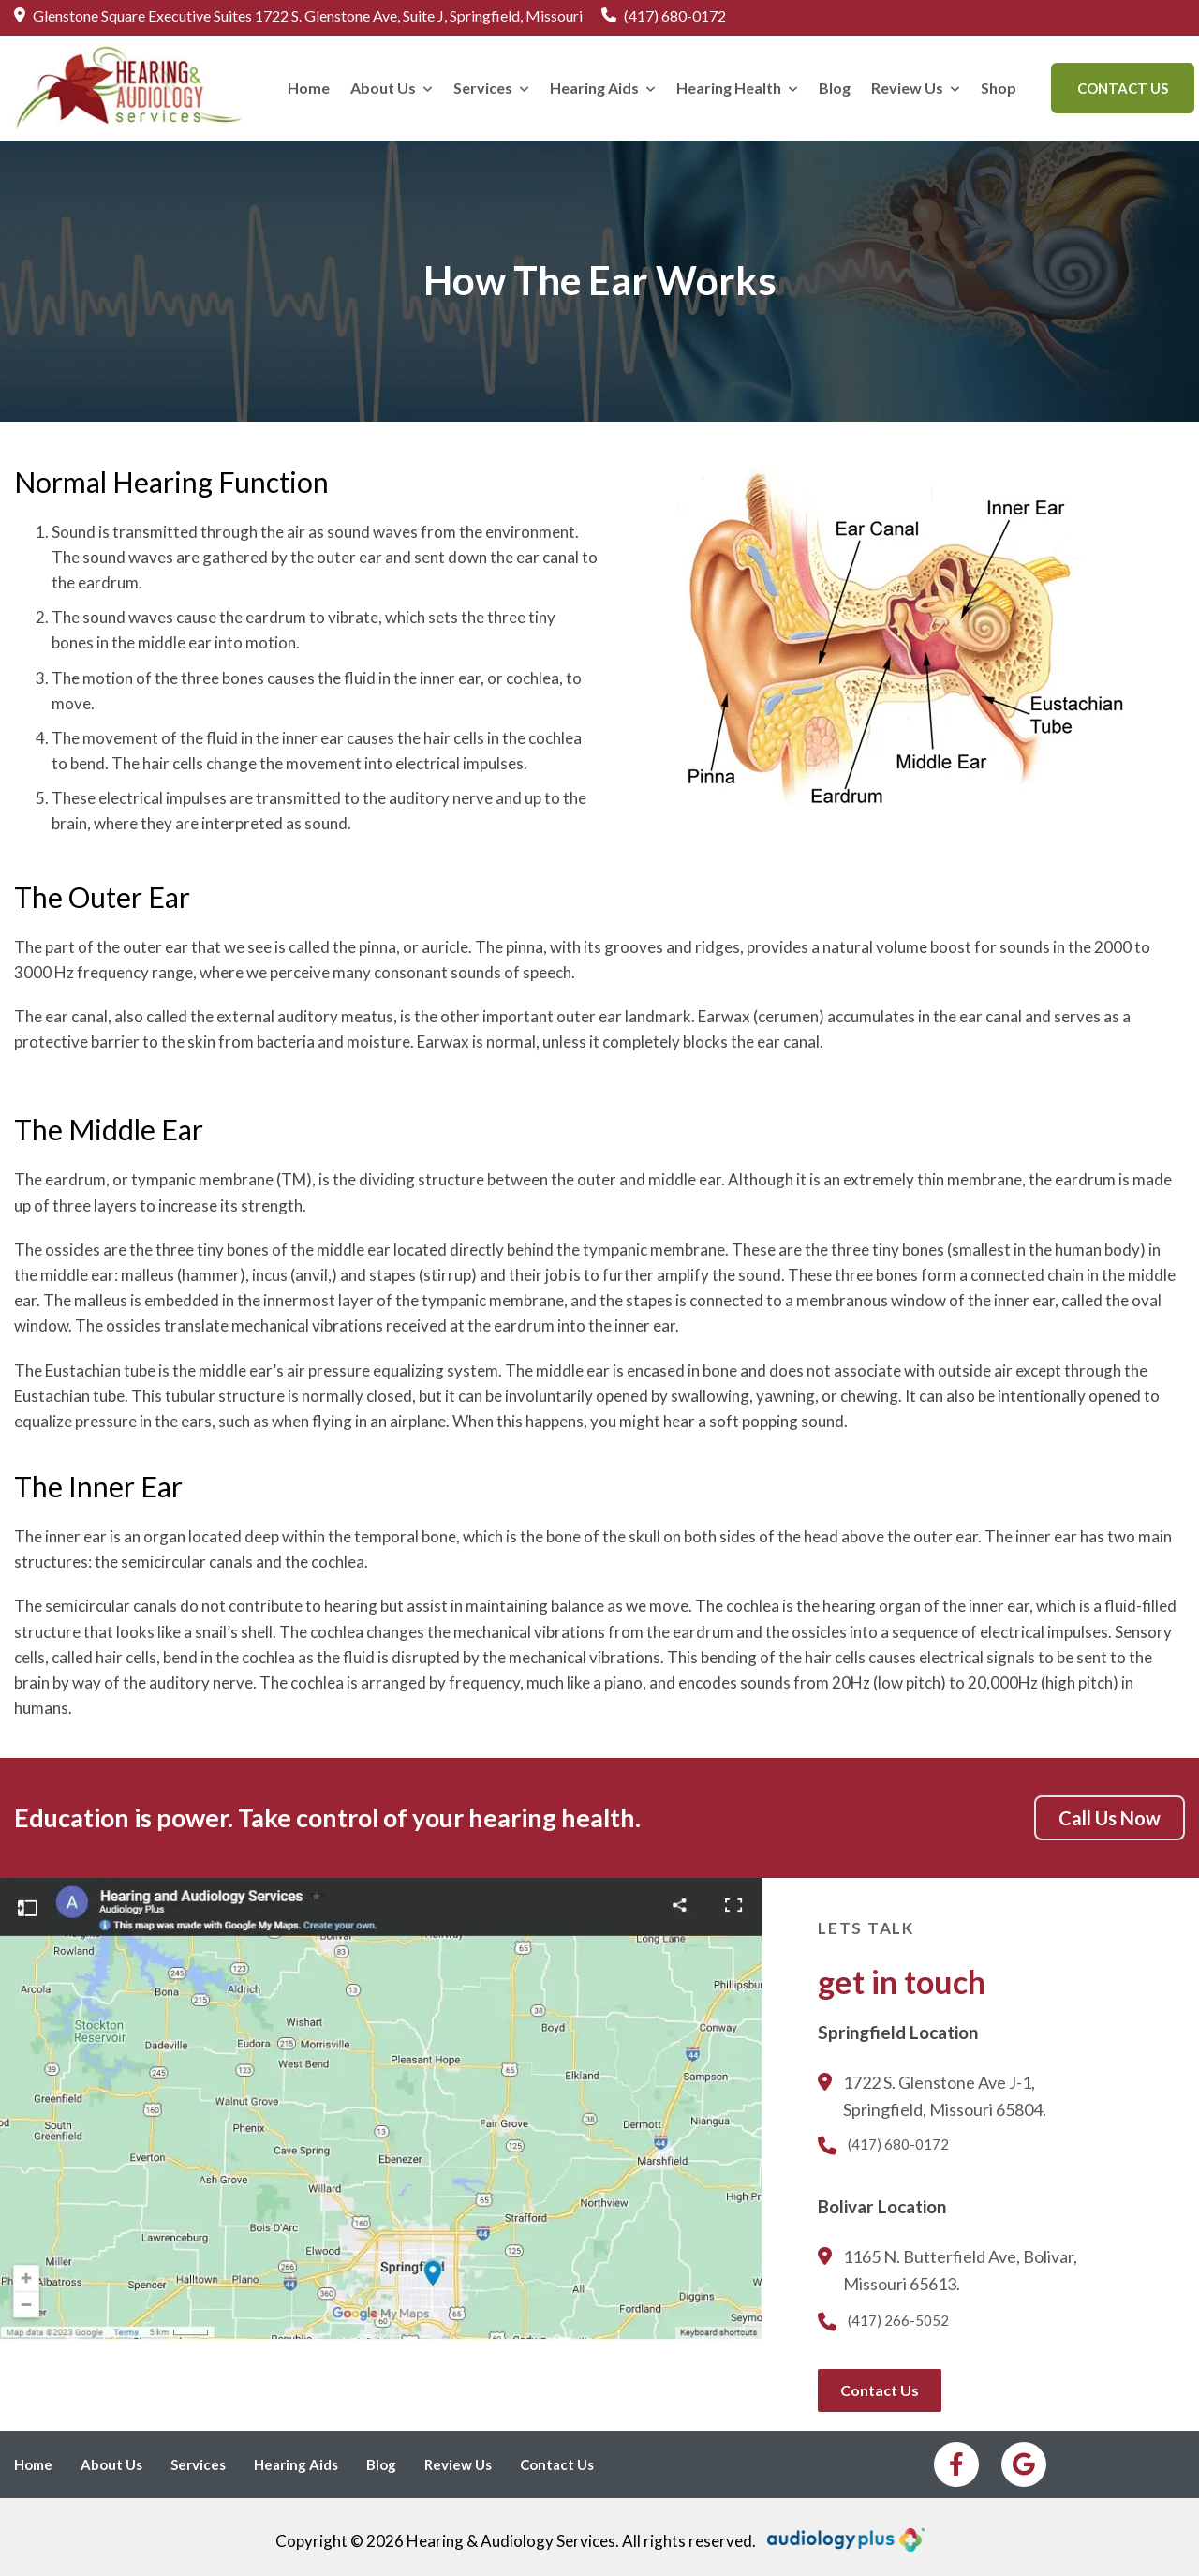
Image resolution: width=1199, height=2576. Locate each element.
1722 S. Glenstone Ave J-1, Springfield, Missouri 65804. (932, 2097)
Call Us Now (1109, 1818)
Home (309, 88)
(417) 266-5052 (883, 2321)
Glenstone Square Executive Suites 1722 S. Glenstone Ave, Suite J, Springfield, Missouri (298, 17)
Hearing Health (737, 88)
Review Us (915, 88)
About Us (391, 88)
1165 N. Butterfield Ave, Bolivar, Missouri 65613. (947, 2272)
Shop (998, 88)
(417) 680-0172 (663, 17)
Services (491, 88)
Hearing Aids (603, 88)
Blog (835, 88)
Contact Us (1122, 88)
